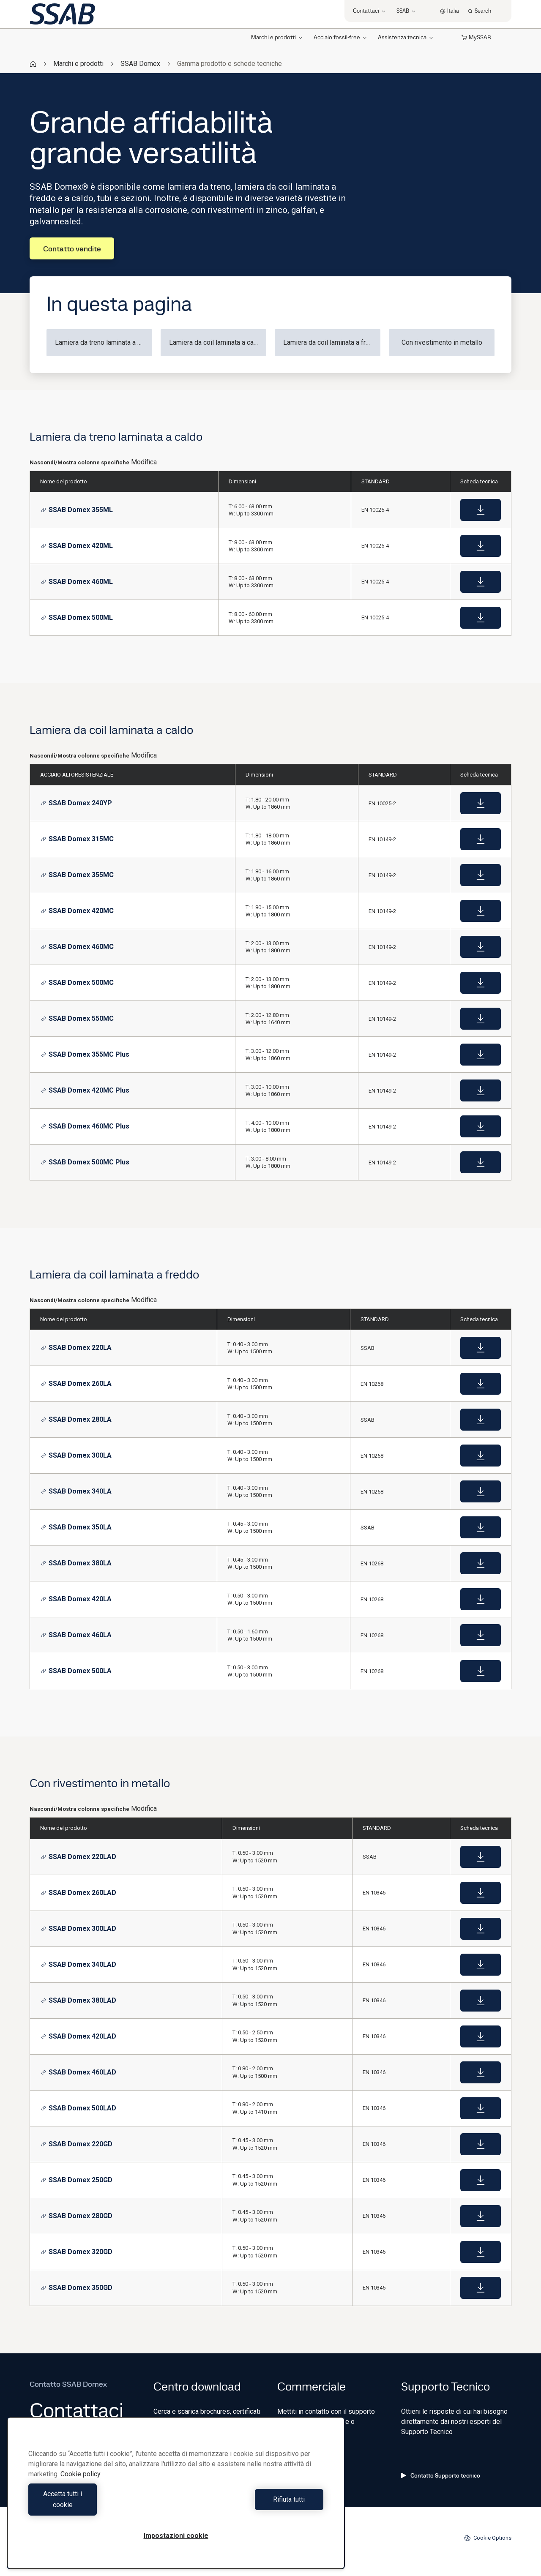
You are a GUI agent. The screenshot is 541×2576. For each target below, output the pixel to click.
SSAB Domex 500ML (77, 617)
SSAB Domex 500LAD (78, 2108)
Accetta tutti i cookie (100, 2505)
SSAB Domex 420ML (77, 546)
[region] (176, 2498)
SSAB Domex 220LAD (78, 1857)
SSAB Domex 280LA (76, 1419)
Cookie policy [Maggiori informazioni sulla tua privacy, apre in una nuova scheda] (80, 2485)
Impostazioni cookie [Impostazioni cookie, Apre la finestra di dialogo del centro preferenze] (176, 2536)
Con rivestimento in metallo (442, 342)
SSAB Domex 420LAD (78, 2036)
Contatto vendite (72, 249)
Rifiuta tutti (252, 2505)
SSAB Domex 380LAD (78, 2000)
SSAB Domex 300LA (76, 1455)
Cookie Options (487, 2538)
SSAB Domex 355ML (77, 510)
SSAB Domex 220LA (76, 1348)
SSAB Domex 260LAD (78, 1893)
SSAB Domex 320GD (76, 2252)
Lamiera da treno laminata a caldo (103, 342)
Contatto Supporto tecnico (440, 2475)
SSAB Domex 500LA (76, 1671)
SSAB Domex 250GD (76, 2180)
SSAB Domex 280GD (76, 2216)
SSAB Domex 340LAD (78, 1964)
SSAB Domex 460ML (77, 582)
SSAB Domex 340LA (76, 1491)
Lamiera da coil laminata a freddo (331, 342)
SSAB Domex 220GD (76, 2144)
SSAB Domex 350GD (76, 2288)
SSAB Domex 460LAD (78, 2072)
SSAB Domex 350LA (76, 1527)
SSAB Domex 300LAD (78, 1929)
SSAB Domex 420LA (76, 1599)
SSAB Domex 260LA (76, 1383)
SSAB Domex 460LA (76, 1635)
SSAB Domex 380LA (76, 1563)
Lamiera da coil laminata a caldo (216, 342)
